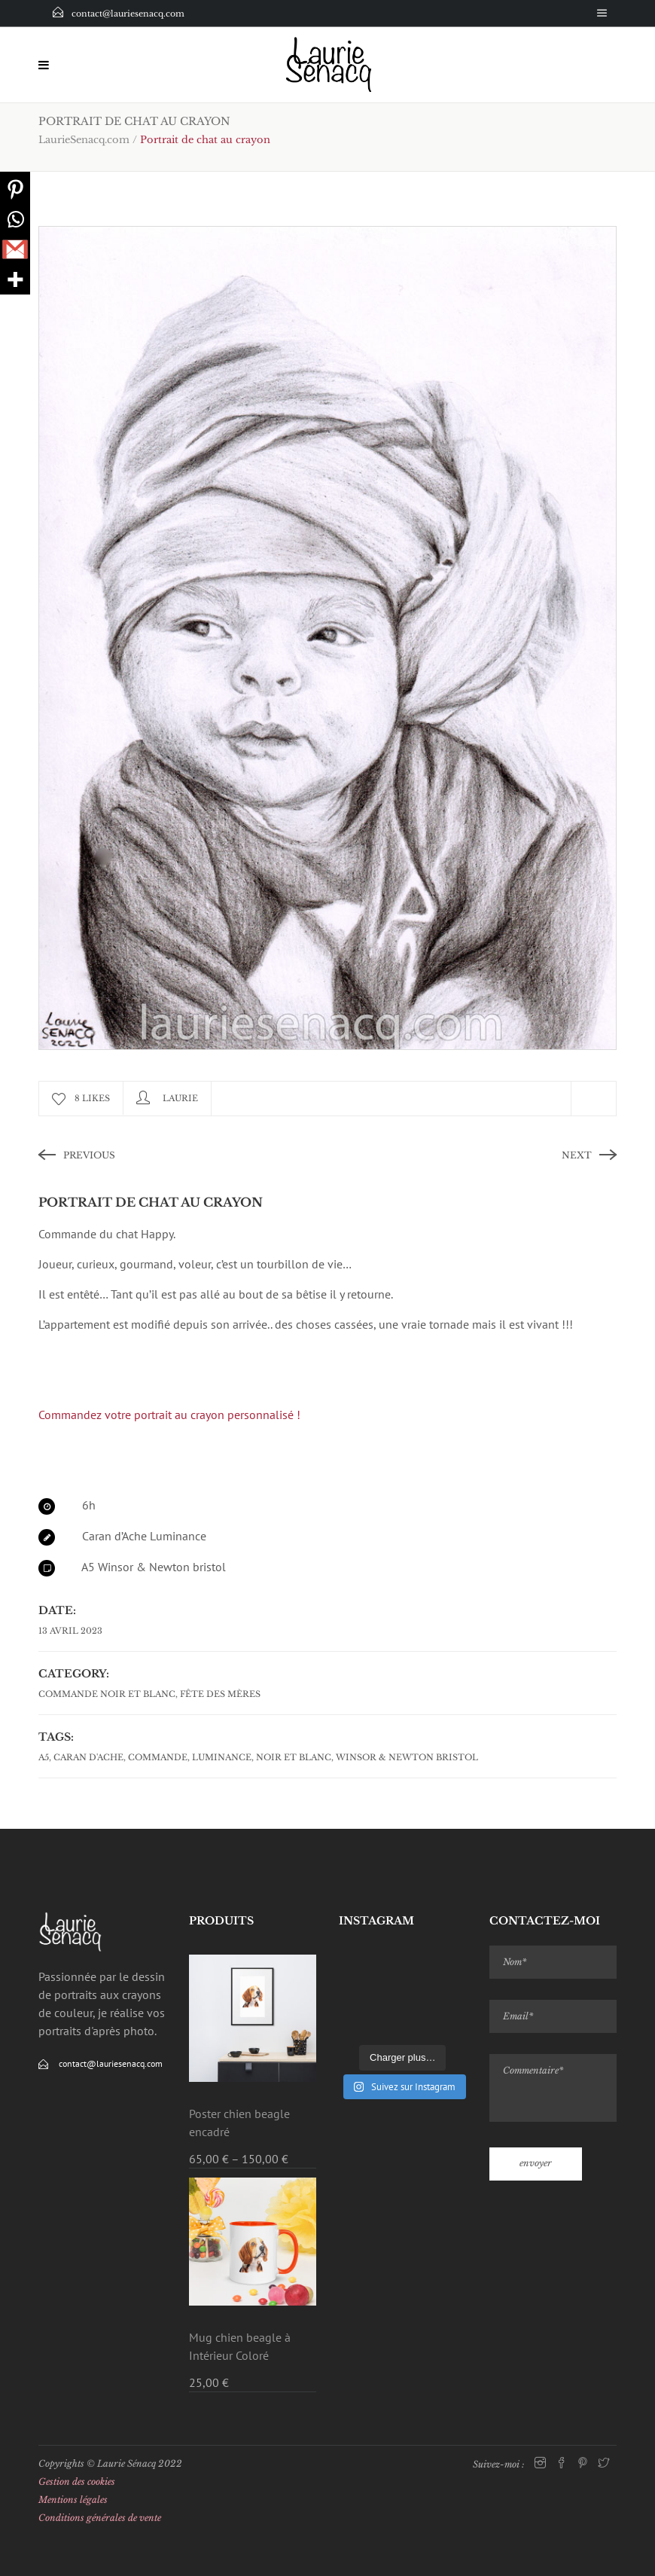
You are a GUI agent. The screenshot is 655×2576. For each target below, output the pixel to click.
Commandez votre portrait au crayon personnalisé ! (169, 1414)
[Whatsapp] (15, 219)
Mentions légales (73, 2499)
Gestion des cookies (76, 2481)
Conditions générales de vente (99, 2517)
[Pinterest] (15, 189)
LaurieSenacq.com (83, 139)
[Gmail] (15, 249)
